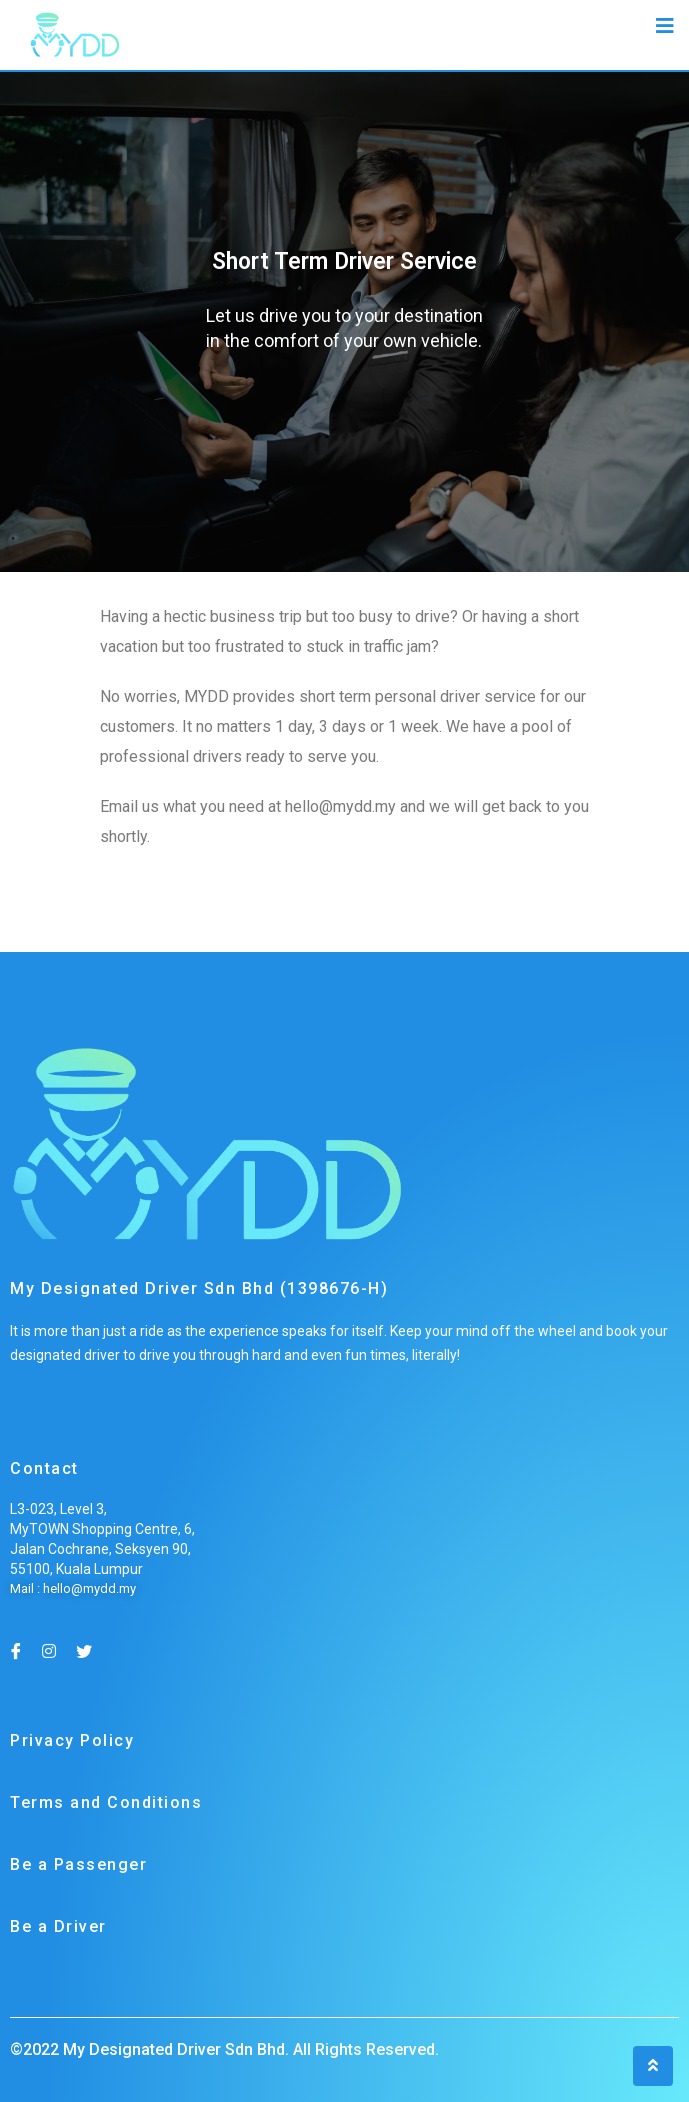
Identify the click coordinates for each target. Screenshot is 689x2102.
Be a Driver (58, 1926)
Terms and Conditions (106, 1802)
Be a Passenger (78, 1864)
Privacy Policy (72, 1740)
